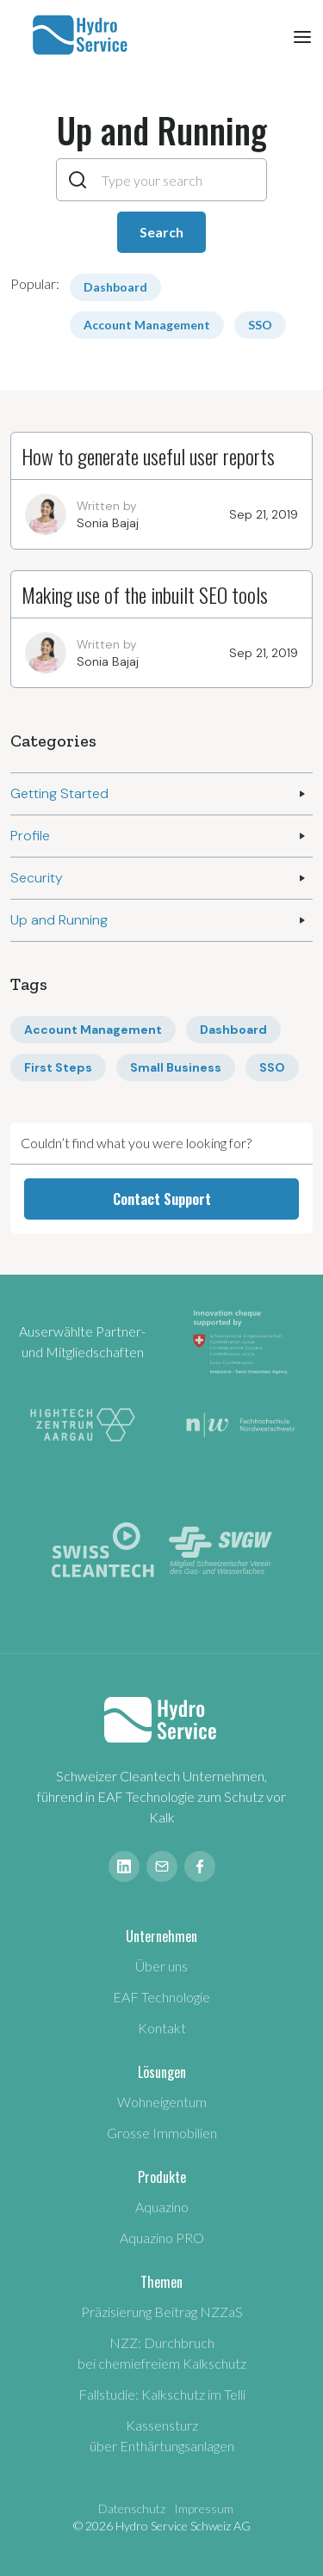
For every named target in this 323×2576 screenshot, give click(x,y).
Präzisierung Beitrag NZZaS (162, 2311)
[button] (302, 34)
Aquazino (162, 2206)
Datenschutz (131, 2508)
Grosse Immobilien (162, 2132)
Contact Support (162, 1199)
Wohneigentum (162, 2101)
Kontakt (162, 2028)
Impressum (203, 2508)
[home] (78, 35)
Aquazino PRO (162, 2237)
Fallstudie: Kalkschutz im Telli (161, 2394)
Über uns (161, 1966)
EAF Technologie (161, 1997)
